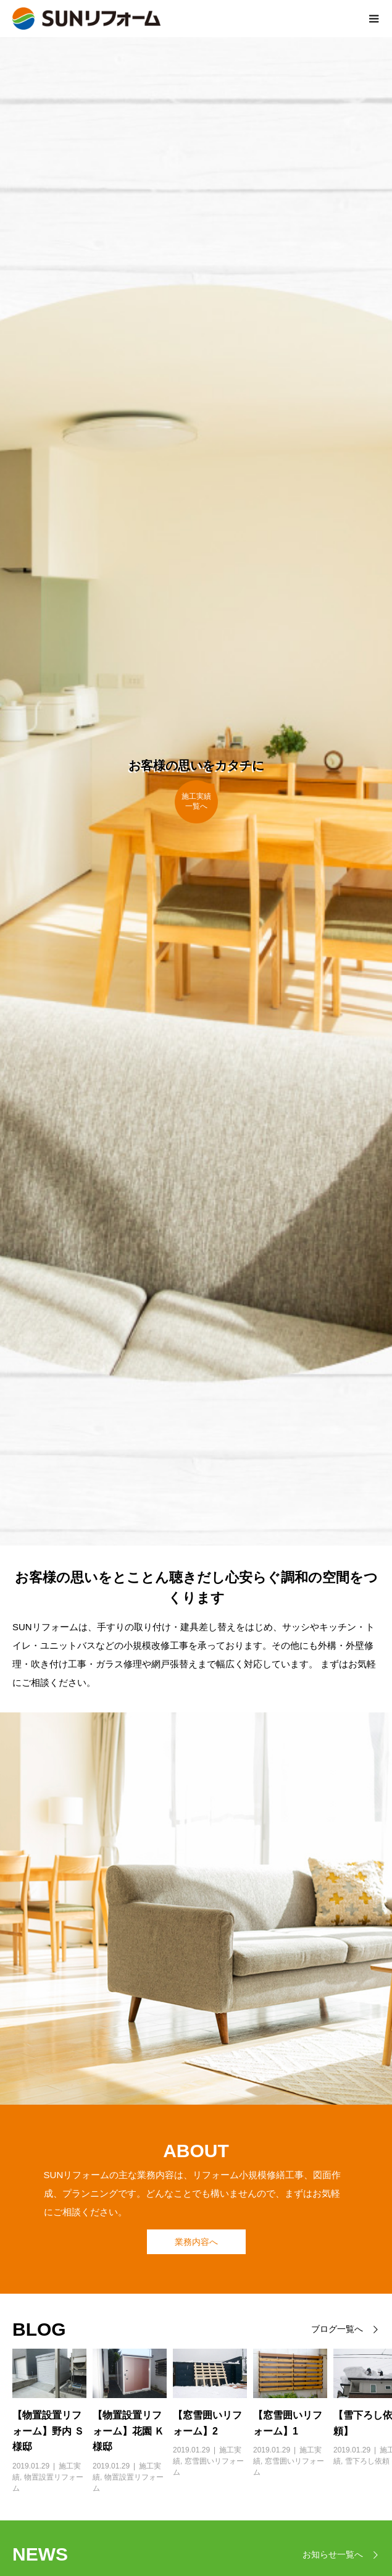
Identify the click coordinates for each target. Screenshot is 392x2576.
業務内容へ (196, 2242)
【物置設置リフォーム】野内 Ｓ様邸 (48, 2431)
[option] (43, 2421)
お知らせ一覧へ (332, 2554)
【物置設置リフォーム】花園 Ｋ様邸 (128, 2431)
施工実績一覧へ (196, 801)
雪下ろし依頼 (367, 2461)
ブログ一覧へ (337, 2329)
